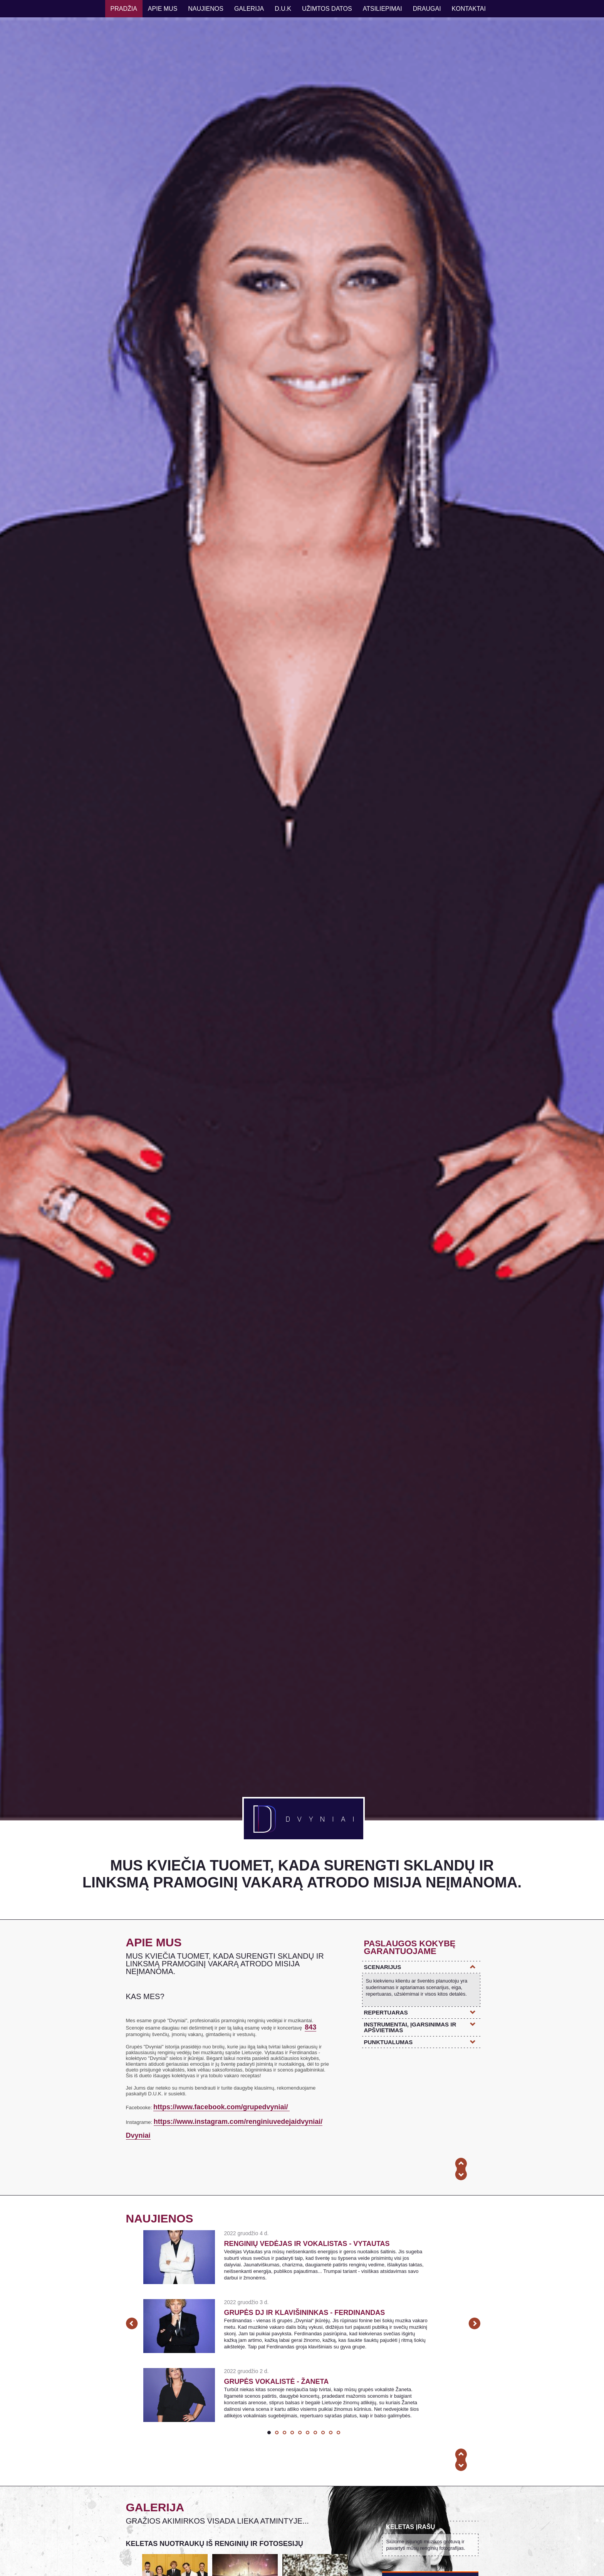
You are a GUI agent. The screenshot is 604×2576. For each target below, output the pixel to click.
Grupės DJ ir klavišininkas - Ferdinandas (304, 2312)
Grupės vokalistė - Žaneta (276, 2381)
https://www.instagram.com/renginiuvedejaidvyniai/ (238, 2121)
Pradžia (124, 8)
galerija (249, 8)
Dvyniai (138, 2135)
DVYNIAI (303, 1819)
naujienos (205, 8)
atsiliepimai (382, 8)
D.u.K (283, 8)
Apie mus (162, 8)
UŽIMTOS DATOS (327, 8)
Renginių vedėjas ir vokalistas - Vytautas (307, 2244)
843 (310, 2027)
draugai (427, 8)
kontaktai (469, 8)
